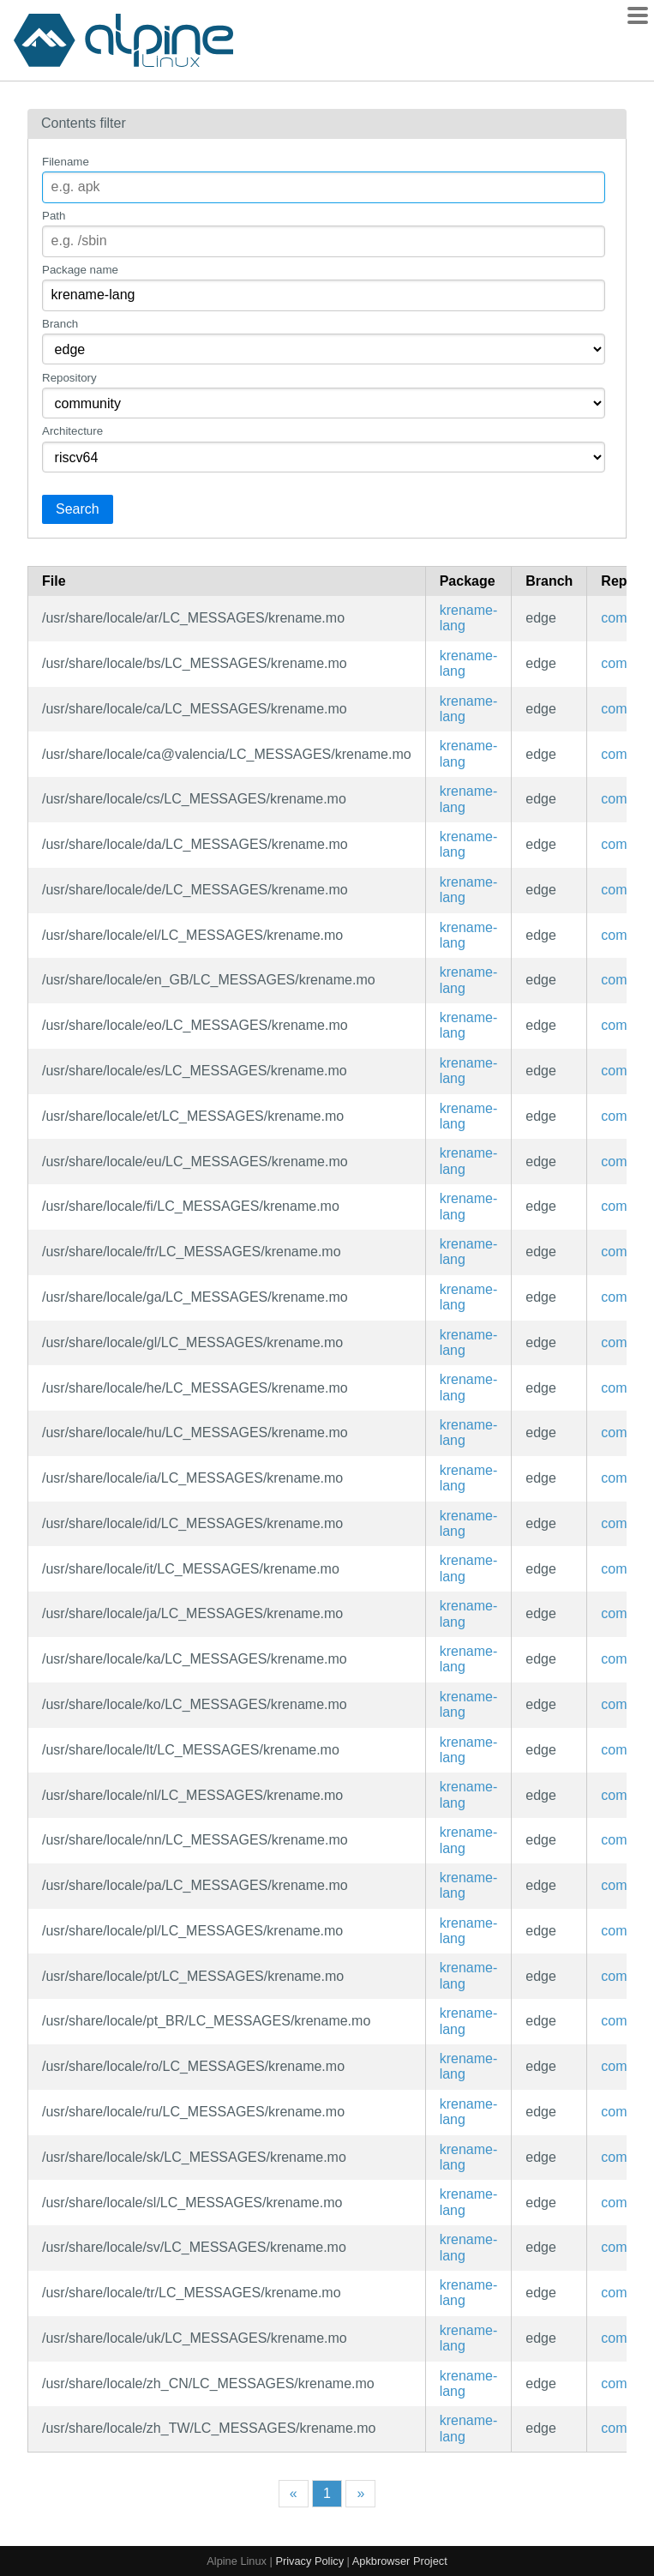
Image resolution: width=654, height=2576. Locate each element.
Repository (69, 377)
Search (77, 509)
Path (53, 215)
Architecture (72, 430)
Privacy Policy (309, 2561)
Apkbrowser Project (399, 2561)
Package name (80, 269)
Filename (65, 161)
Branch (60, 323)
